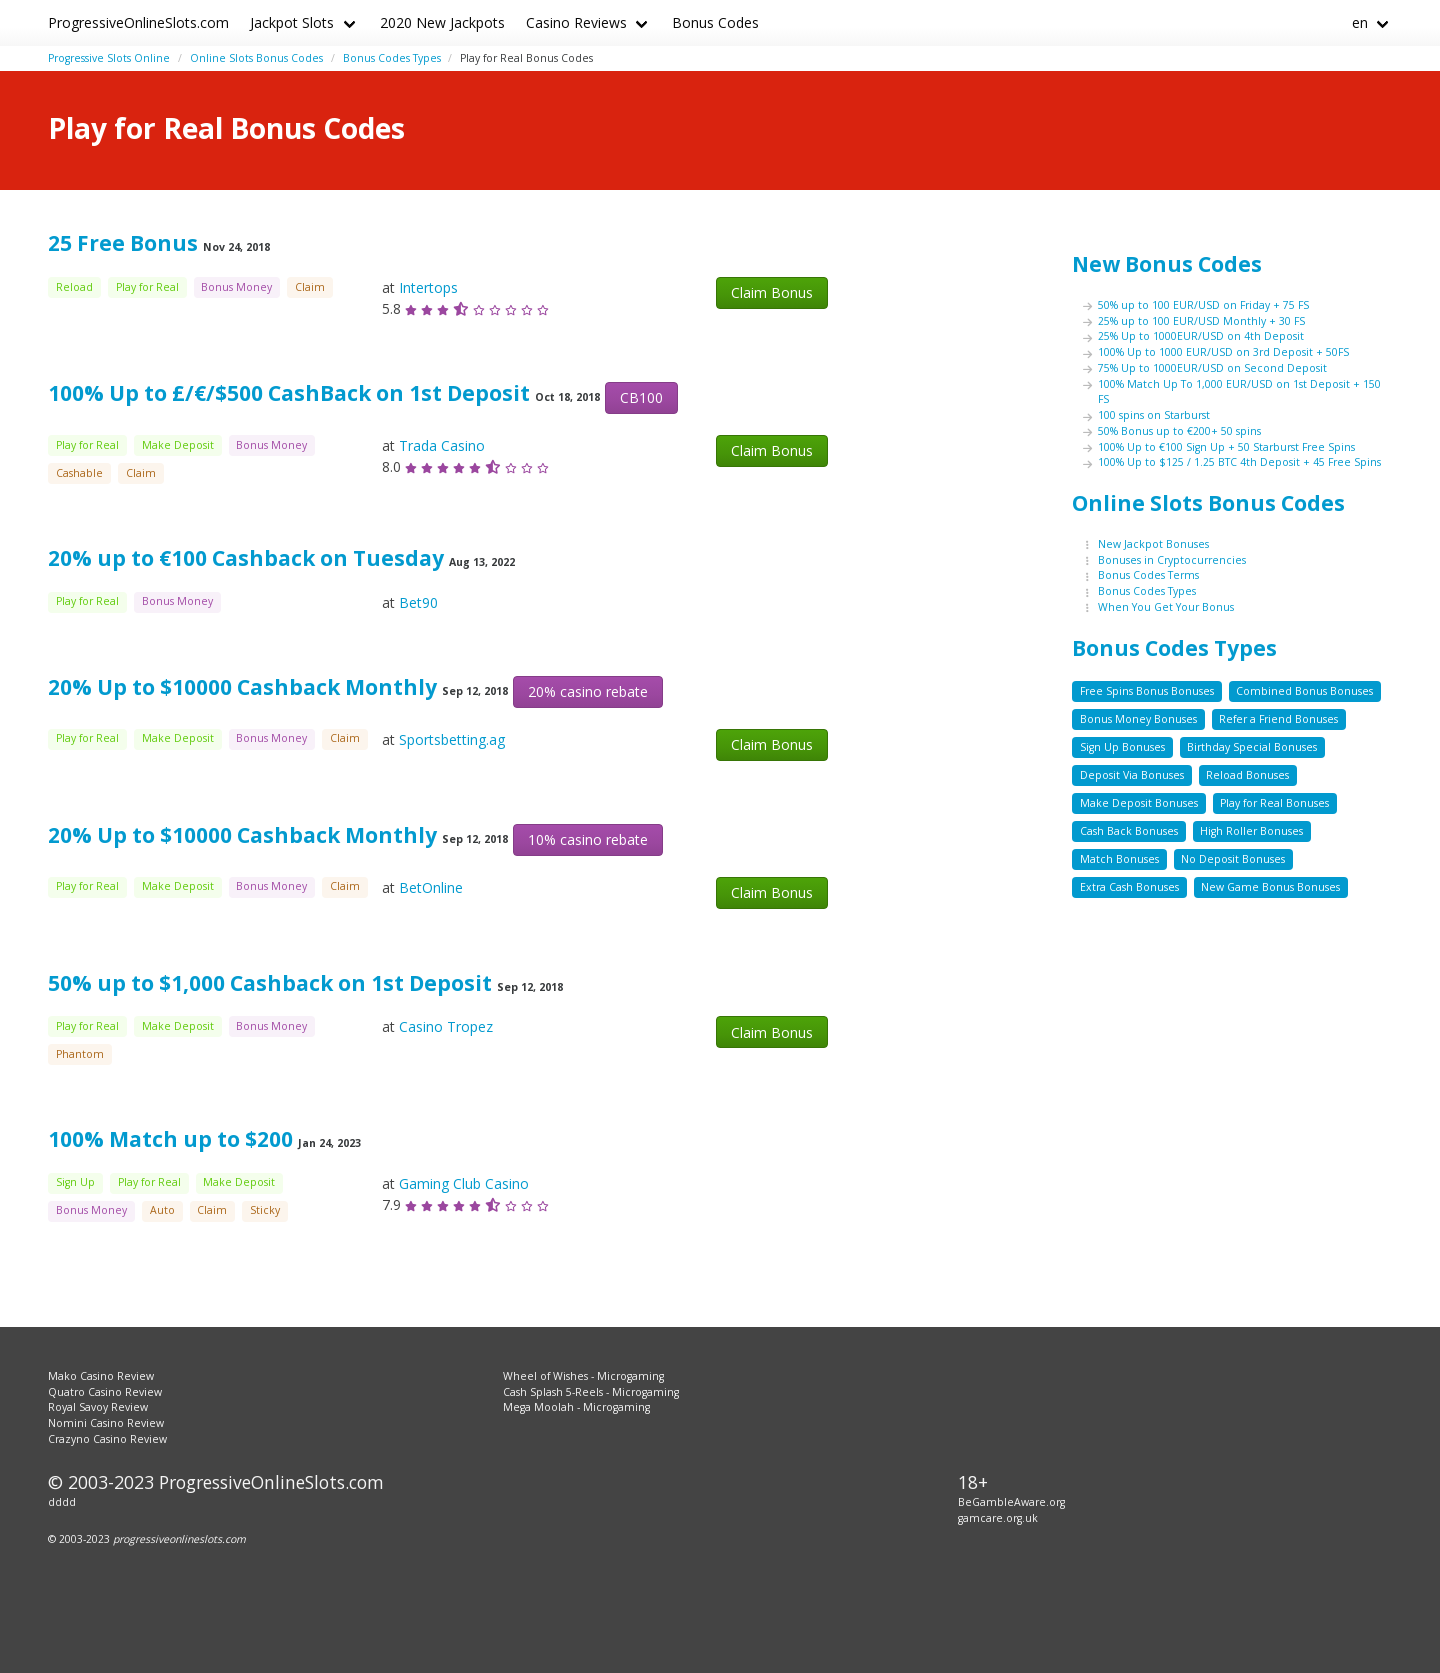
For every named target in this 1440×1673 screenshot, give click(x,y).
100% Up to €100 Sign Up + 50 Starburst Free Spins (1226, 447)
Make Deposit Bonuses (1139, 803)
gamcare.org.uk (998, 1518)
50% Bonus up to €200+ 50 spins (1179, 431)
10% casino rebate (588, 839)
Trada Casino (442, 445)
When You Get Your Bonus (1166, 607)
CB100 (641, 397)
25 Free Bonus (123, 243)
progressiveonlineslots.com (179, 1539)
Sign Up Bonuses (1122, 747)
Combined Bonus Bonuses (1304, 691)
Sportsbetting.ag (452, 739)
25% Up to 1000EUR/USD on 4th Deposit (1201, 336)
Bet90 (418, 602)
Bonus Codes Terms (1148, 575)
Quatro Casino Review (105, 1392)
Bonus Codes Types (392, 58)
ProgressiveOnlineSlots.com (138, 22)
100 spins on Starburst (1154, 415)
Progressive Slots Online (109, 58)
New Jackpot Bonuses (1153, 544)
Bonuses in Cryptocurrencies (1172, 560)
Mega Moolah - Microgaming (576, 1407)
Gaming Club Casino (464, 1183)
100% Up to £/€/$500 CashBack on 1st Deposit (289, 393)
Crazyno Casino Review (107, 1439)
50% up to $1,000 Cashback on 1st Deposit (270, 983)
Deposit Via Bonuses (1132, 775)
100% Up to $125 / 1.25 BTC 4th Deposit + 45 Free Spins (1239, 462)
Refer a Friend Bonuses (1278, 719)
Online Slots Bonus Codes (256, 58)
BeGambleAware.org (1011, 1502)
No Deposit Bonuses (1233, 859)
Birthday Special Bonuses (1252, 747)
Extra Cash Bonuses (1129, 887)
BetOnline (431, 887)
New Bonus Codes (1167, 264)
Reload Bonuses (1247, 775)
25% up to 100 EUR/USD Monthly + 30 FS (1201, 321)
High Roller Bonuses (1251, 831)
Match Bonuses (1119, 859)
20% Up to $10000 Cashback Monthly (242, 687)
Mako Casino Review (101, 1376)
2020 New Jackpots (442, 22)
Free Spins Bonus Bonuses (1147, 691)
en (1360, 22)
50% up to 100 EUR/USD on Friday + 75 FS (1203, 305)
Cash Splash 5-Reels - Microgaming (591, 1392)
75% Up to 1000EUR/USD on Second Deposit (1212, 368)
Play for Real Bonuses (1274, 803)
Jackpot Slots (292, 22)
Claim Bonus (772, 292)
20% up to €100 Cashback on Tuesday (246, 558)
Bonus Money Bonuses (1138, 719)
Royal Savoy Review (98, 1407)
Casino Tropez (446, 1026)
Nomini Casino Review (106, 1423)
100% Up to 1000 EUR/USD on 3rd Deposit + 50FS (1223, 352)
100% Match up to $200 (170, 1139)
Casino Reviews (576, 22)
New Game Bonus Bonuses (1270, 887)
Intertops (428, 287)
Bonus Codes (715, 22)
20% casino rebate (588, 691)
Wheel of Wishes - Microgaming (583, 1376)
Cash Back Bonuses (1129, 831)
